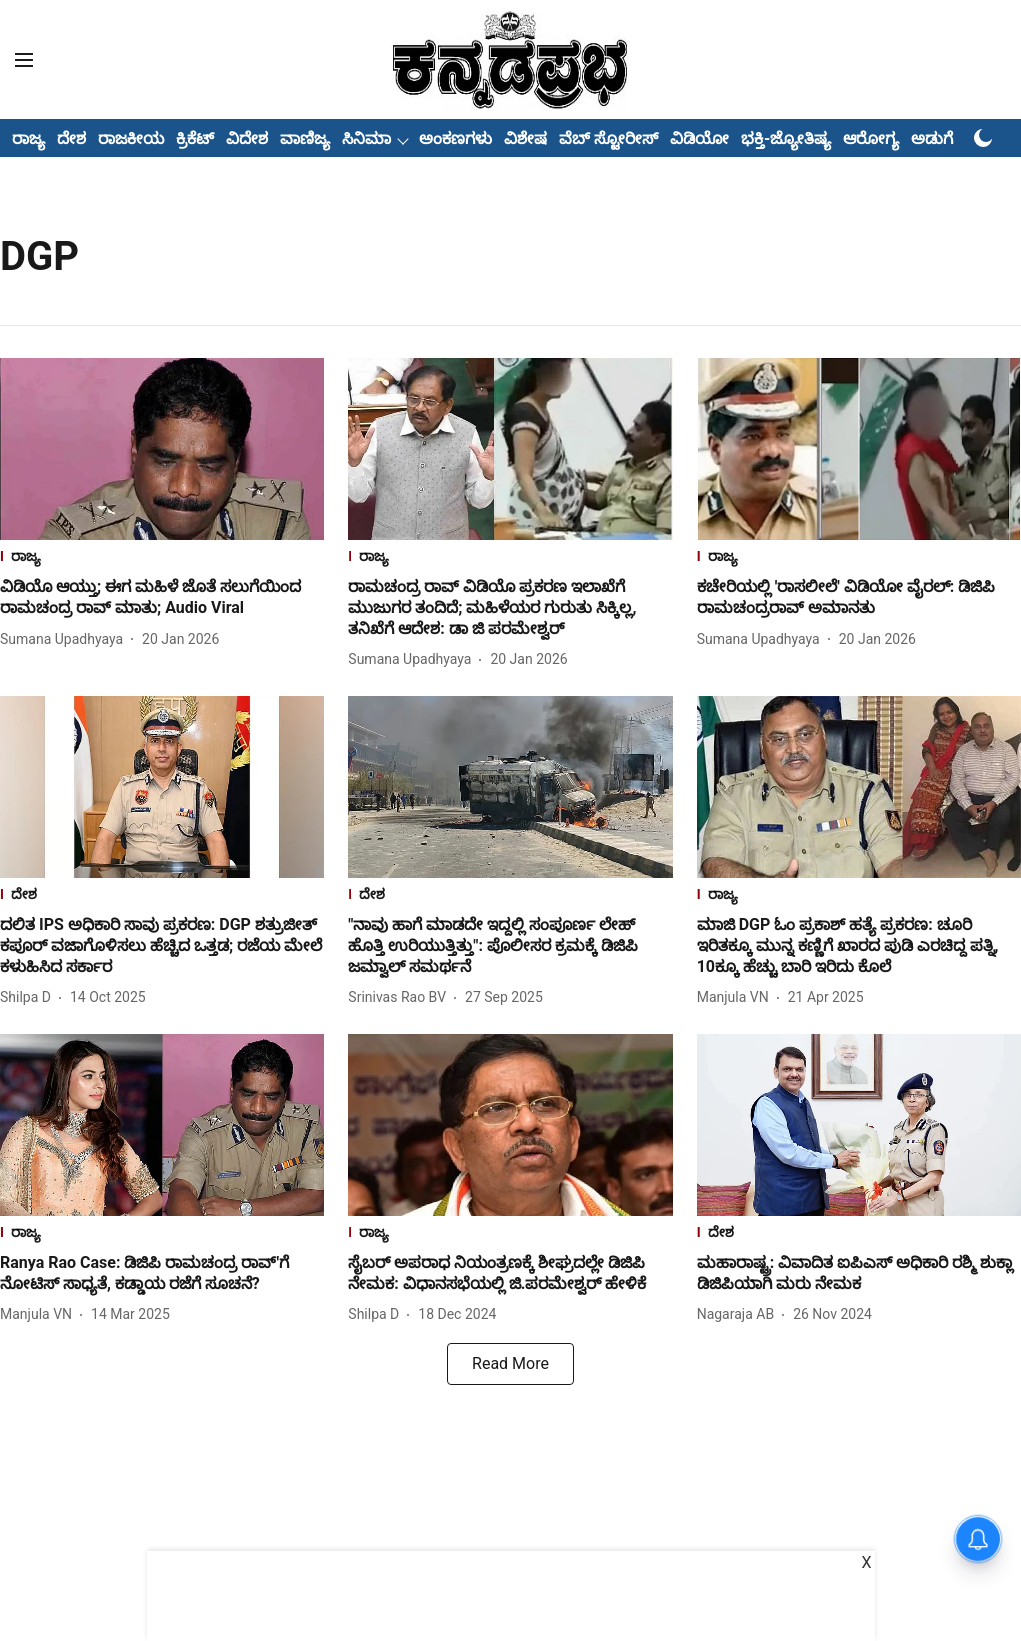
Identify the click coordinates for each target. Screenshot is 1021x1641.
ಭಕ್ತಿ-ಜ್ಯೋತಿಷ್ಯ (786, 138)
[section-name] (162, 558)
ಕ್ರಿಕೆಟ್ (195, 138)
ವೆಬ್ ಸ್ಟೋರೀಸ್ (608, 138)
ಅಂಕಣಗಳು (455, 138)
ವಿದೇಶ (247, 138)
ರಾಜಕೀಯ (131, 138)
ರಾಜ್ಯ (28, 138)
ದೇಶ (71, 138)
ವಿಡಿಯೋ (699, 138)
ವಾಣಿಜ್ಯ (305, 138)
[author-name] (65, 639)
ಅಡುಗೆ (932, 138)
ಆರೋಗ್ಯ (871, 138)
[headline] (162, 598)
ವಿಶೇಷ (525, 138)
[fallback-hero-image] (162, 449)
